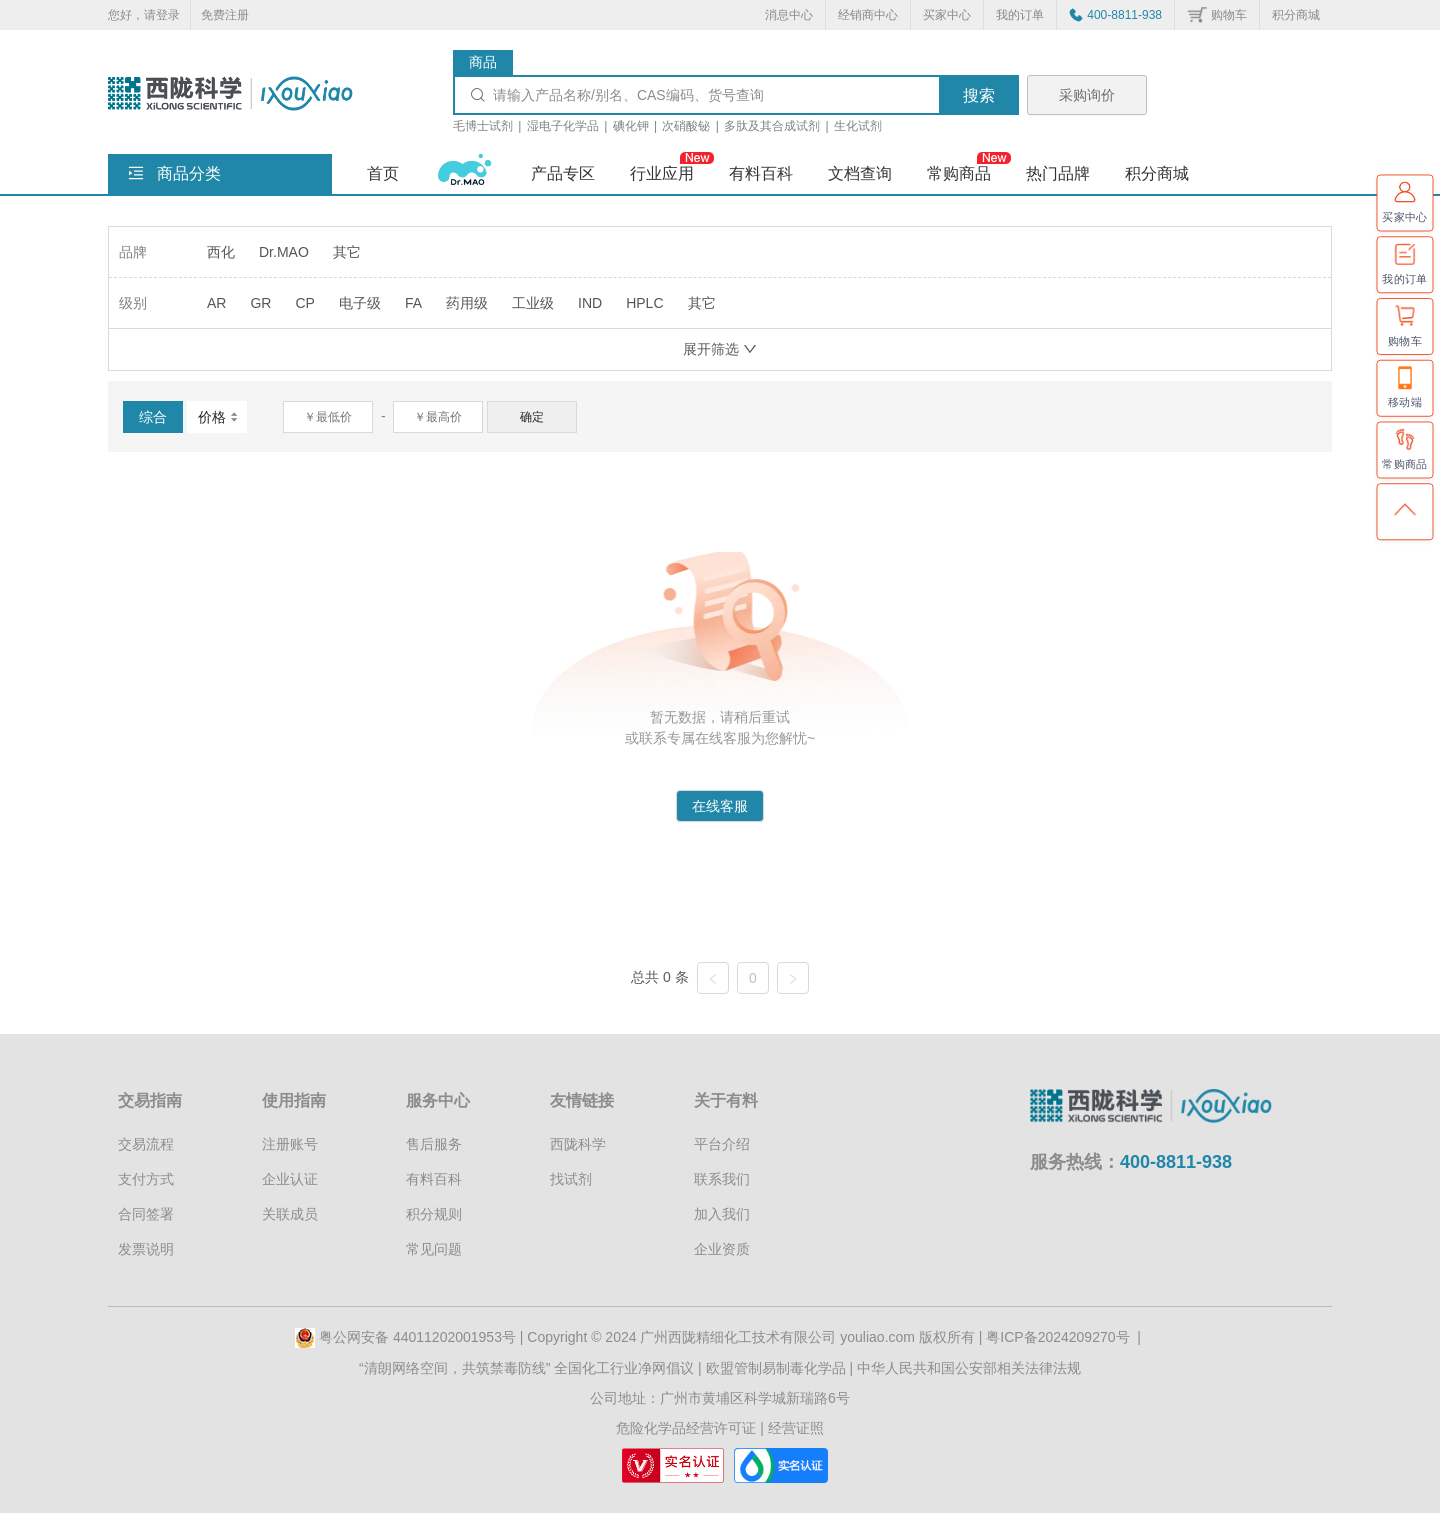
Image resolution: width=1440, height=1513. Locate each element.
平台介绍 (722, 1144)
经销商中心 (868, 15)
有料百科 (434, 1179)
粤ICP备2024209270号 (1057, 1337)
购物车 (1229, 15)
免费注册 (225, 15)
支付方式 (146, 1179)
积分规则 (434, 1214)
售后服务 (434, 1144)
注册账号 (290, 1144)
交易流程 (146, 1144)
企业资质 (722, 1249)
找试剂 (571, 1179)
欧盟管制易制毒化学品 (776, 1368)
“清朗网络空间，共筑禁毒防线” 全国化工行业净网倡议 (526, 1368)
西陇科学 (578, 1144)
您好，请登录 (144, 15)
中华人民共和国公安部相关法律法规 (969, 1368)
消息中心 (789, 15)
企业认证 (290, 1179)
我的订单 (1020, 15)
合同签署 (146, 1214)
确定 (532, 417)
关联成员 (290, 1214)
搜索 (979, 95)
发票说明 (146, 1249)
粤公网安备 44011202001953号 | (411, 1337)
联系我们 (722, 1179)
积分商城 (1296, 15)
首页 (383, 173)
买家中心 (947, 15)
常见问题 (434, 1249)
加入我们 (722, 1214)
